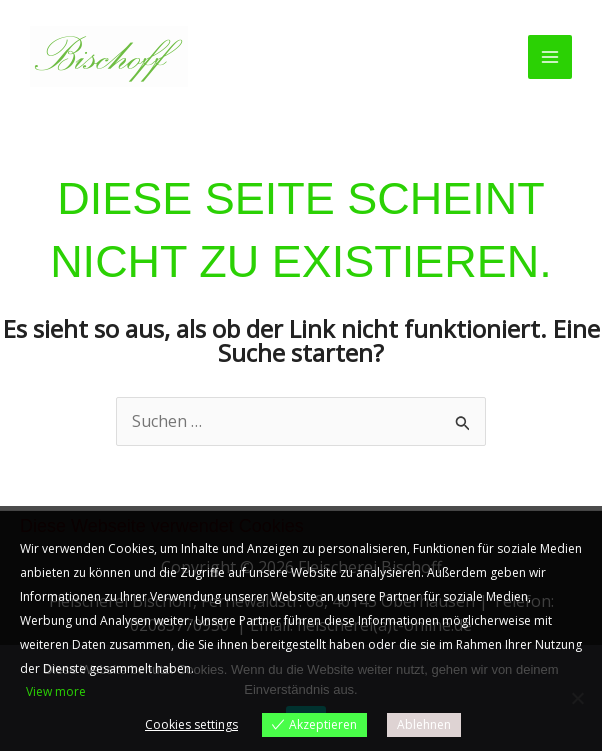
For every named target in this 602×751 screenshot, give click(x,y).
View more (56, 691)
